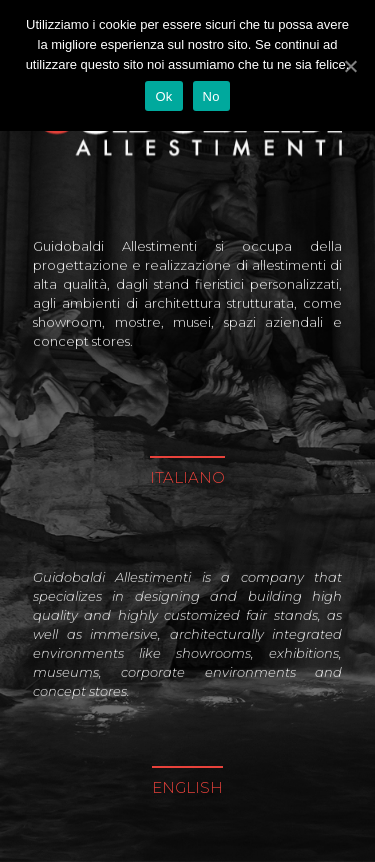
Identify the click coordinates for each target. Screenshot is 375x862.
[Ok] (350, 66)
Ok (163, 96)
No (211, 96)
